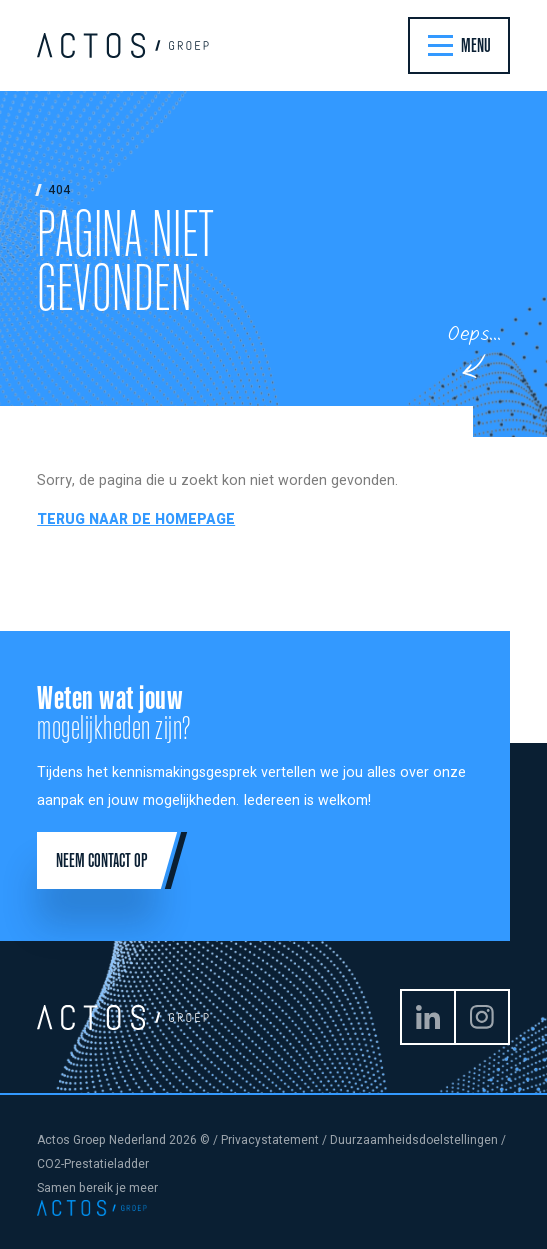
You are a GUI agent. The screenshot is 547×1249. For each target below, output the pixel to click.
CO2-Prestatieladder (93, 1164)
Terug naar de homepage (136, 519)
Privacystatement (270, 1140)
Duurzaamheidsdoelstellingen (414, 1140)
